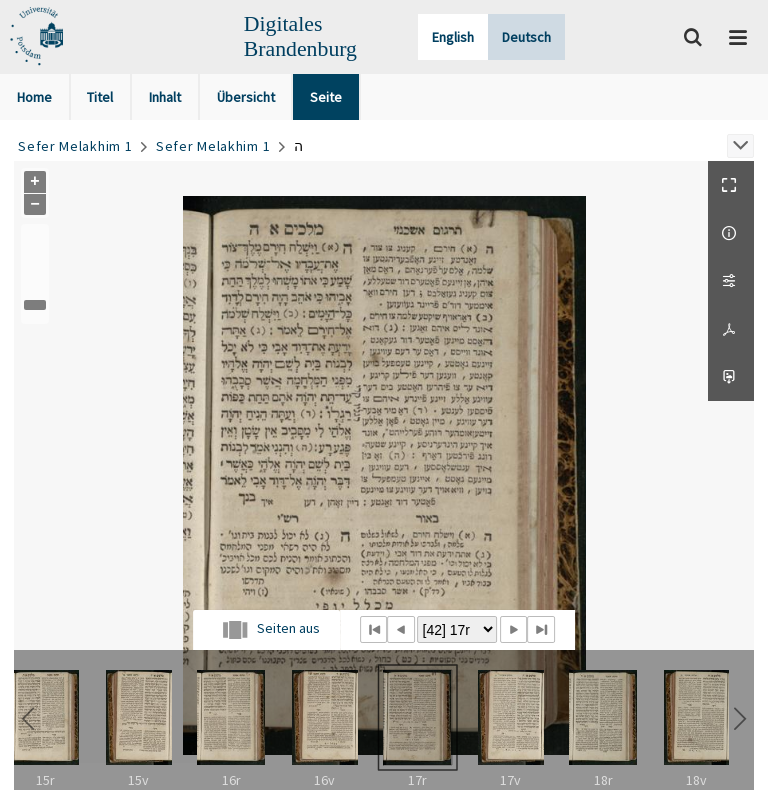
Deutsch (526, 37)
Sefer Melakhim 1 (75, 146)
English (453, 37)
